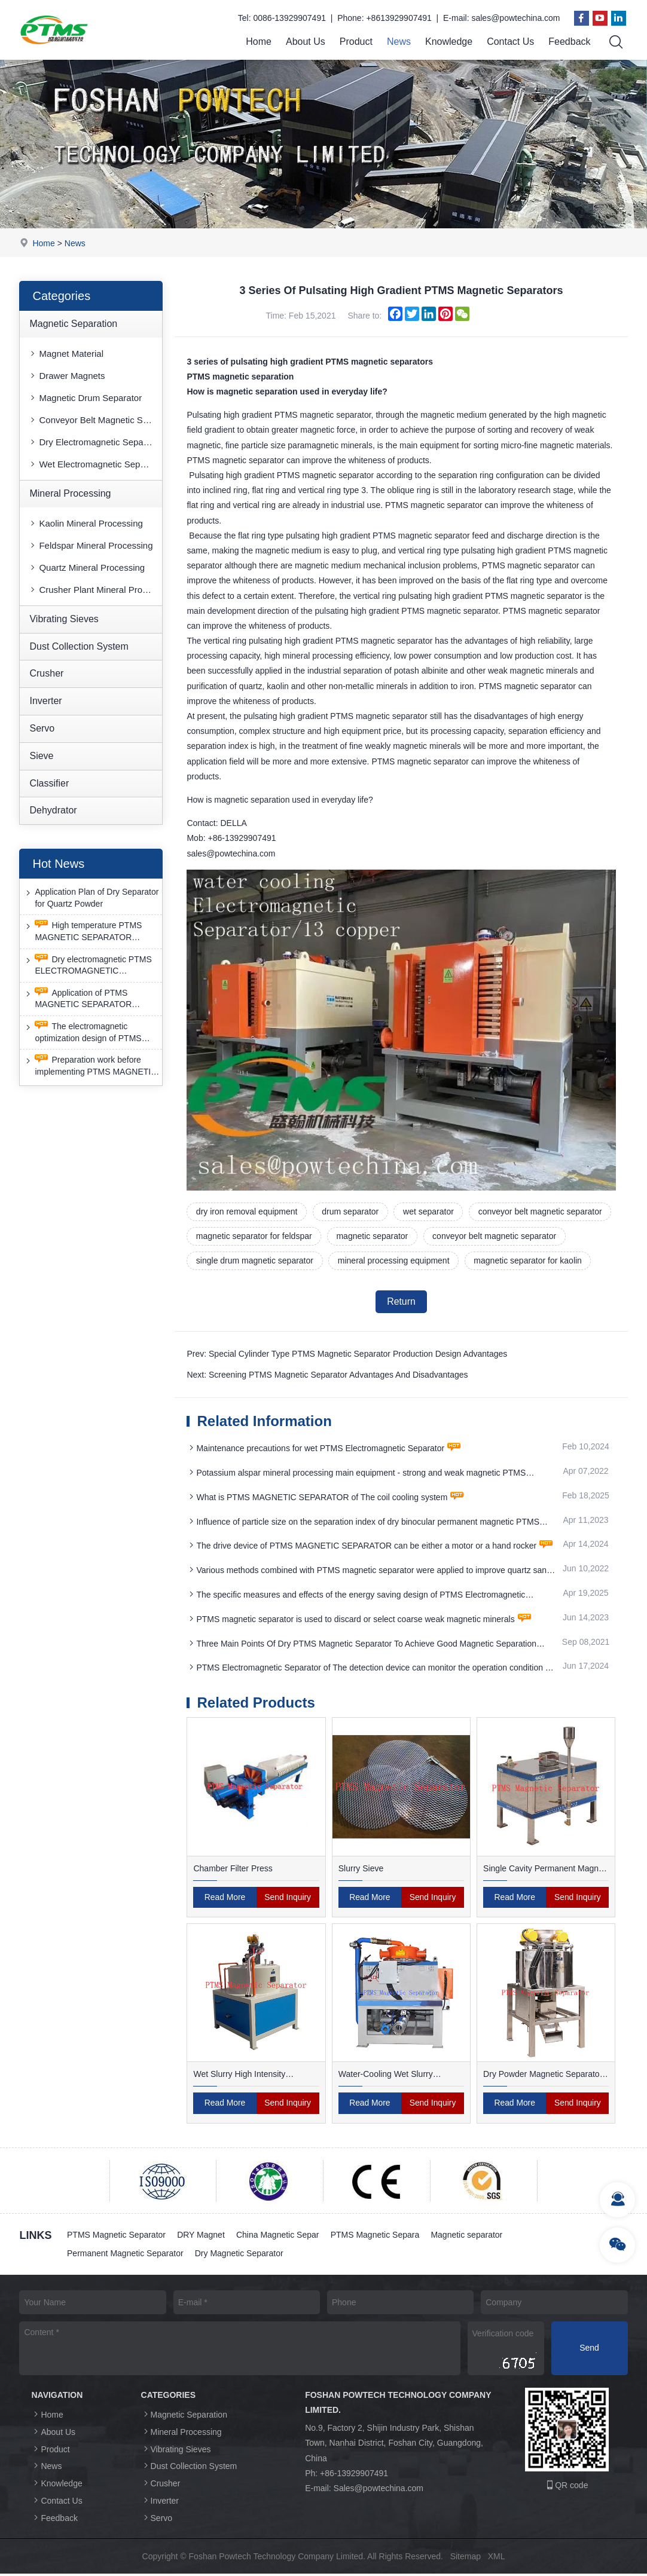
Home (258, 41)
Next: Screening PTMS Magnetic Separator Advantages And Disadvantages (327, 1376)
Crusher (46, 674)
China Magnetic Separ (279, 2237)
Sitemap (465, 2558)
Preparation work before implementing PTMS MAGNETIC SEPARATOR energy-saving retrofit (90, 1066)
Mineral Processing (70, 493)
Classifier (49, 783)
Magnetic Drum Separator (85, 398)
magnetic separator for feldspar (254, 1236)
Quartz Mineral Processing (86, 567)
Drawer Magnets (66, 376)
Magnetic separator (469, 2237)
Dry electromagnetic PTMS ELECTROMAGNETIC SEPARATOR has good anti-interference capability (87, 965)
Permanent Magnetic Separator (125, 2255)
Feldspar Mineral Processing (90, 545)
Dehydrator (53, 811)
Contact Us (510, 41)
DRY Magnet (201, 2237)
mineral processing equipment (395, 1261)
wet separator (430, 1212)
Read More (224, 1899)
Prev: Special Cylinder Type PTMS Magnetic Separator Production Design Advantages (347, 1355)
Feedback (569, 41)
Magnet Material (65, 353)
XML (496, 2558)
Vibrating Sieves (63, 619)
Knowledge (448, 41)
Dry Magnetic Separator (240, 2255)
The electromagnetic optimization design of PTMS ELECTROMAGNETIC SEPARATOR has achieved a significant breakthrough (83, 1032)
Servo (41, 728)
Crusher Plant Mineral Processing (95, 590)
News (399, 41)
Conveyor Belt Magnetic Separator (95, 420)
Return (401, 1303)
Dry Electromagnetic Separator (94, 442)
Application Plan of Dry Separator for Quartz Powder (90, 898)
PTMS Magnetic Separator (116, 2237)
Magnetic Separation (73, 324)
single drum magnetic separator (254, 1261)
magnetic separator (373, 1236)
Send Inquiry (288, 1899)
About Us (305, 41)
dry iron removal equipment (247, 1212)
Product (356, 41)
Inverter (45, 701)
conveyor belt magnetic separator (543, 1212)
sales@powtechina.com (515, 18)
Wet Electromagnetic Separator (95, 464)
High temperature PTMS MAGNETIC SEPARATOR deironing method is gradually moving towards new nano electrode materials (83, 932)
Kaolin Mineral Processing (85, 523)
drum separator (351, 1212)
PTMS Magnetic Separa (377, 2237)
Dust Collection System (78, 646)
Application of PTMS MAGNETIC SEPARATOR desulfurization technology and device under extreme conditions (89, 999)
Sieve (41, 756)
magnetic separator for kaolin (529, 1261)
